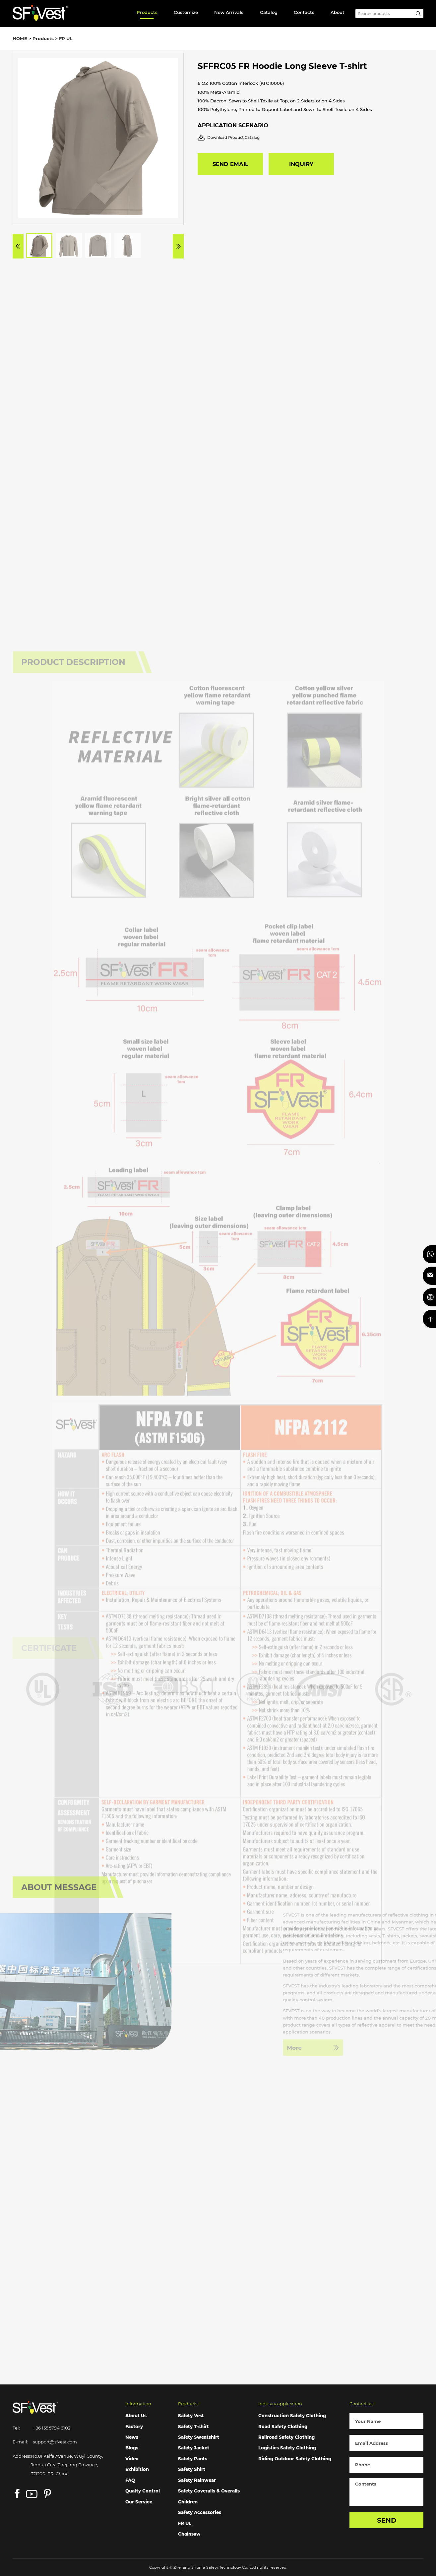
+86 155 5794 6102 (51, 2428)
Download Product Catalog (229, 137)
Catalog (269, 12)
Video (132, 2458)
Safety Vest (191, 2415)
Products (147, 12)
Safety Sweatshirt (198, 2437)
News (131, 2437)
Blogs (131, 2447)
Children (188, 2501)
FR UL (65, 38)
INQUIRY (301, 164)
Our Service (138, 2501)
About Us (136, 2415)
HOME (20, 38)
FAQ (130, 2480)
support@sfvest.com (55, 2441)
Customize (186, 12)
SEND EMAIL (230, 164)
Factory (134, 2426)
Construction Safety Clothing (292, 2415)
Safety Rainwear (197, 2480)
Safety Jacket (193, 2447)
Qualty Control (142, 2490)
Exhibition (137, 2469)
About (337, 12)
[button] (18, 246)
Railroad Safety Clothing (286, 2437)
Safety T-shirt (193, 2426)
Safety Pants (192, 2458)
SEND (386, 2520)
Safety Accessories (199, 2512)
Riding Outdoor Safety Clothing (294, 2458)
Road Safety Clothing (282, 2426)
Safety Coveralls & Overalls (209, 2490)
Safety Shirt (191, 2469)
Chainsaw (189, 2534)
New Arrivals (228, 12)
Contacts (304, 12)
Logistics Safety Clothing (287, 2447)
